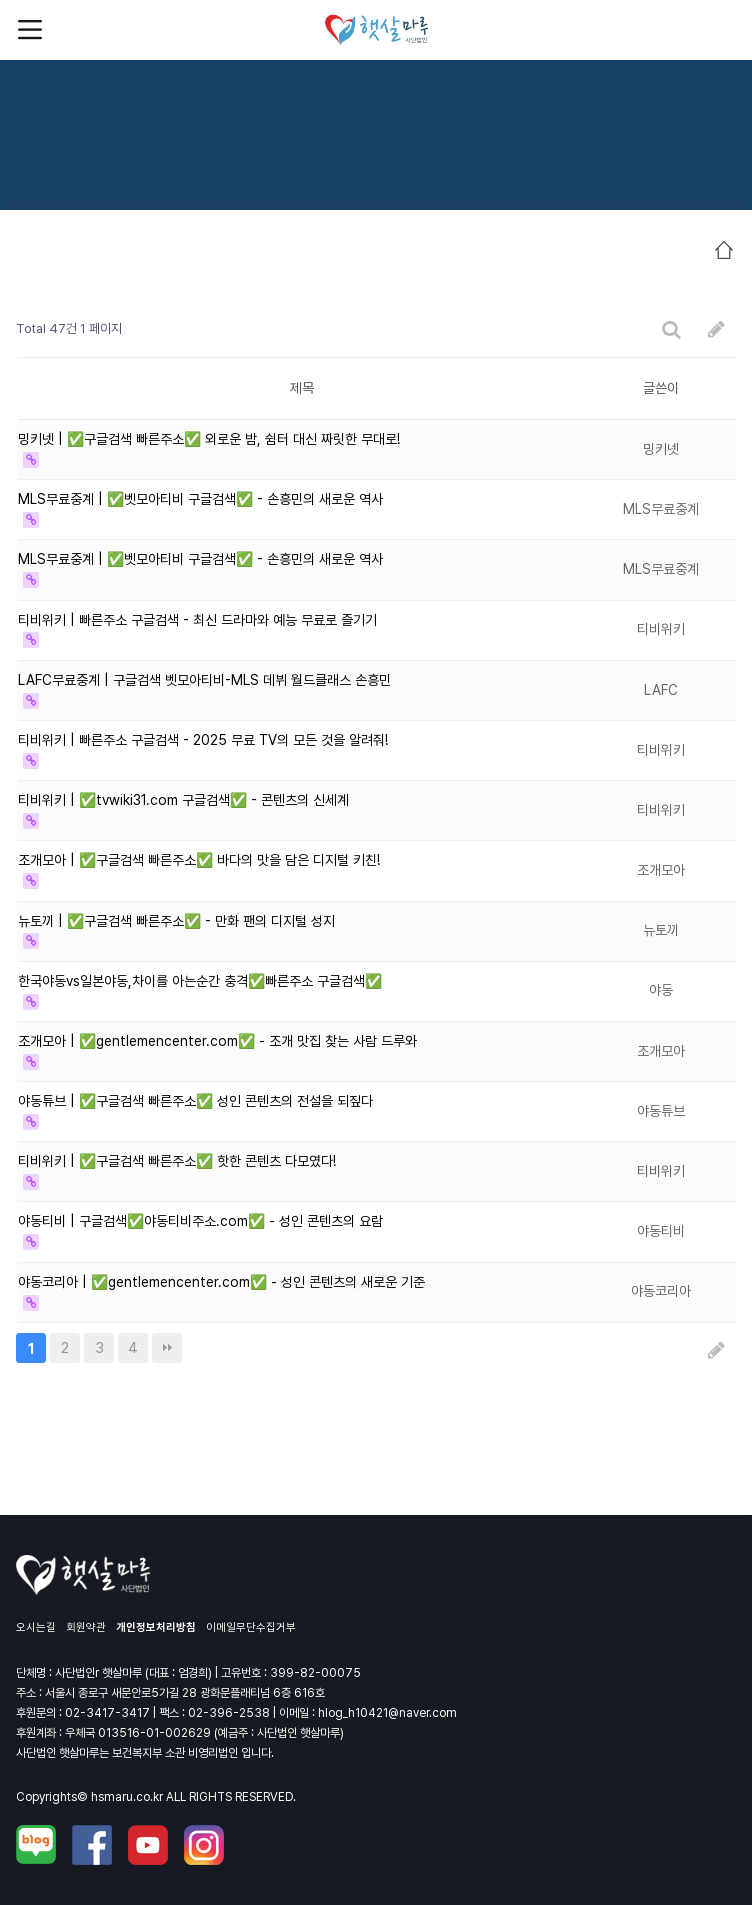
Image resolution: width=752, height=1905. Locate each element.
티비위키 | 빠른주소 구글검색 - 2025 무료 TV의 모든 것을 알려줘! (203, 740)
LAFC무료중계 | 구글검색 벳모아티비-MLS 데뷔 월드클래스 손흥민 (204, 680)
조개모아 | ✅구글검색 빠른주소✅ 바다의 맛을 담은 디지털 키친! (199, 860)
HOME (724, 250)
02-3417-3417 (107, 1713)
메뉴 (30, 30)
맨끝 (167, 1348)
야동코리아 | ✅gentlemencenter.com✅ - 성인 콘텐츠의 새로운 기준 (221, 1282)
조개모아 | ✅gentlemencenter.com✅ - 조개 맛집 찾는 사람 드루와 (217, 1041)
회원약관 (86, 1627)
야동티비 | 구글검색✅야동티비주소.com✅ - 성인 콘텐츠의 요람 (200, 1221)
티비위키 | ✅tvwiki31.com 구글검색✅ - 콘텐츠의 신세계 (183, 800)
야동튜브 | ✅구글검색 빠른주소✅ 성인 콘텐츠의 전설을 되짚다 (195, 1101)
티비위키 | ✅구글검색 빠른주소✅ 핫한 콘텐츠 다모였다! (177, 1161)
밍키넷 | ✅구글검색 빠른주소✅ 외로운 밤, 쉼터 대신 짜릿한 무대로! (209, 439)
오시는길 (36, 1627)
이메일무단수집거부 (251, 1627)
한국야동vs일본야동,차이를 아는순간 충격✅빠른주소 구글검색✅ (200, 981)
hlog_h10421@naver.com (387, 1713)
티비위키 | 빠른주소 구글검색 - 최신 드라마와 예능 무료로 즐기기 (197, 620)
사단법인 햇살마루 (376, 30)
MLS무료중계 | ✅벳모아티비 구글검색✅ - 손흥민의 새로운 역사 (200, 499)
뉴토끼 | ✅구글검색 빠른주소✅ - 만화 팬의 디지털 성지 (176, 921)
